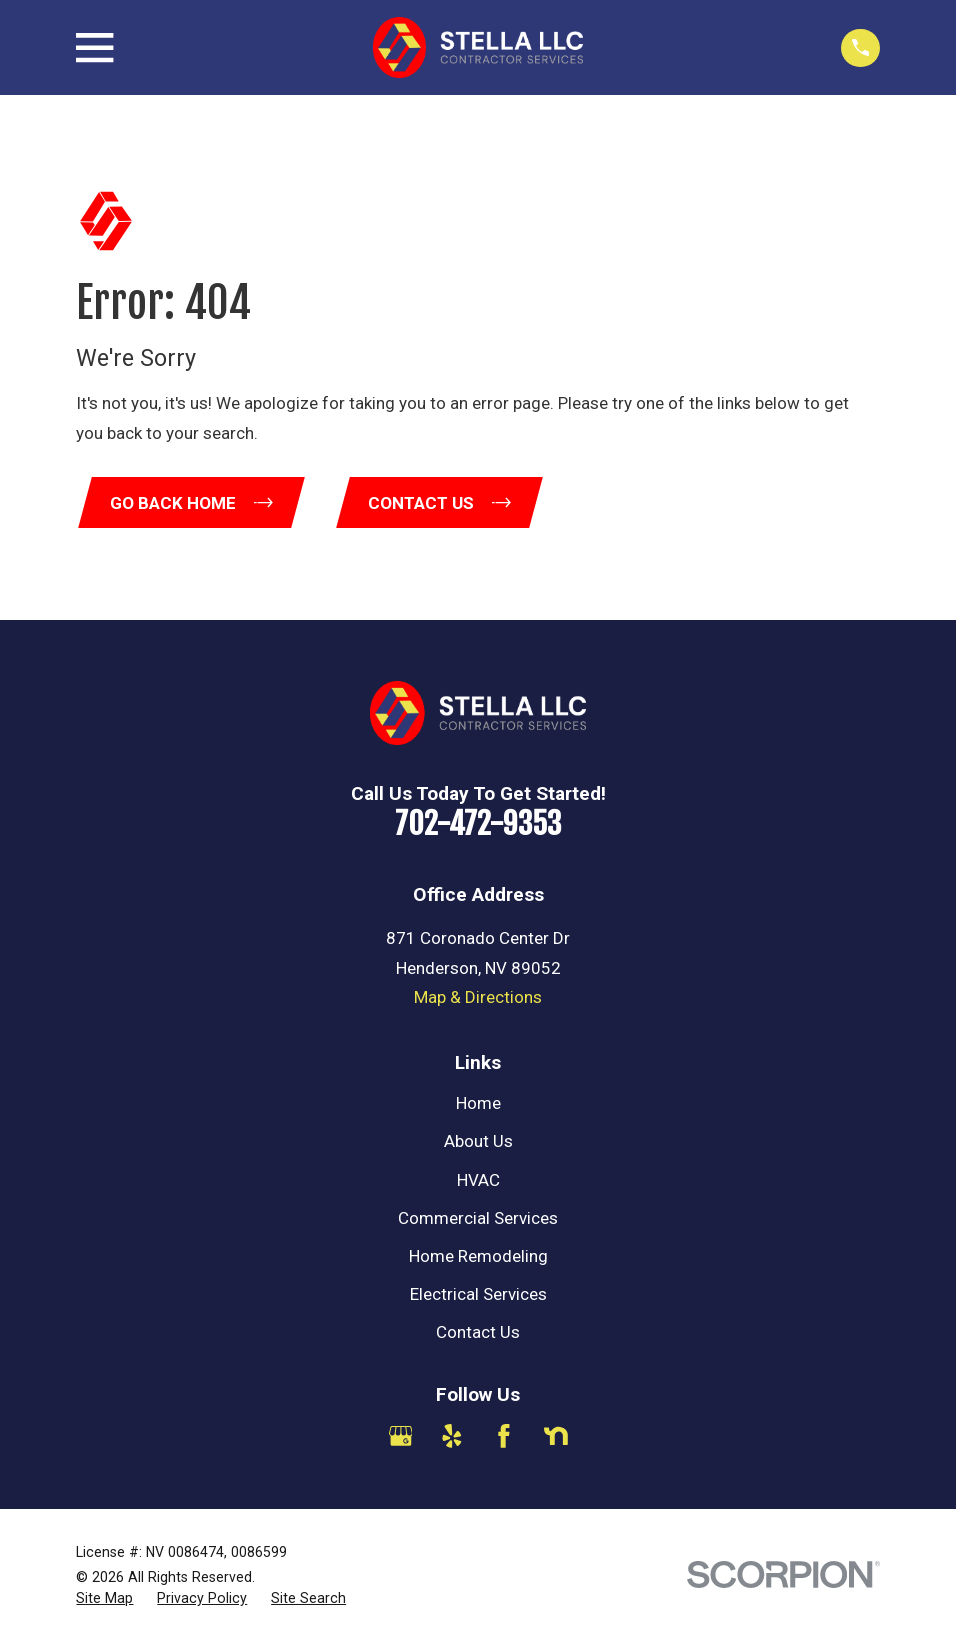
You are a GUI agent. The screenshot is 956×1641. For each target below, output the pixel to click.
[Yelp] (452, 1438)
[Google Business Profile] (401, 1438)
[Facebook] (504, 1438)
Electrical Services (478, 1296)
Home (478, 1105)
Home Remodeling (478, 1258)
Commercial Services (478, 1219)
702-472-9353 (478, 825)
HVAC (478, 1181)
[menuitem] (104, 1601)
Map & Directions (478, 999)
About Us (478, 1143)
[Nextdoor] (556, 1438)
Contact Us (478, 1334)
